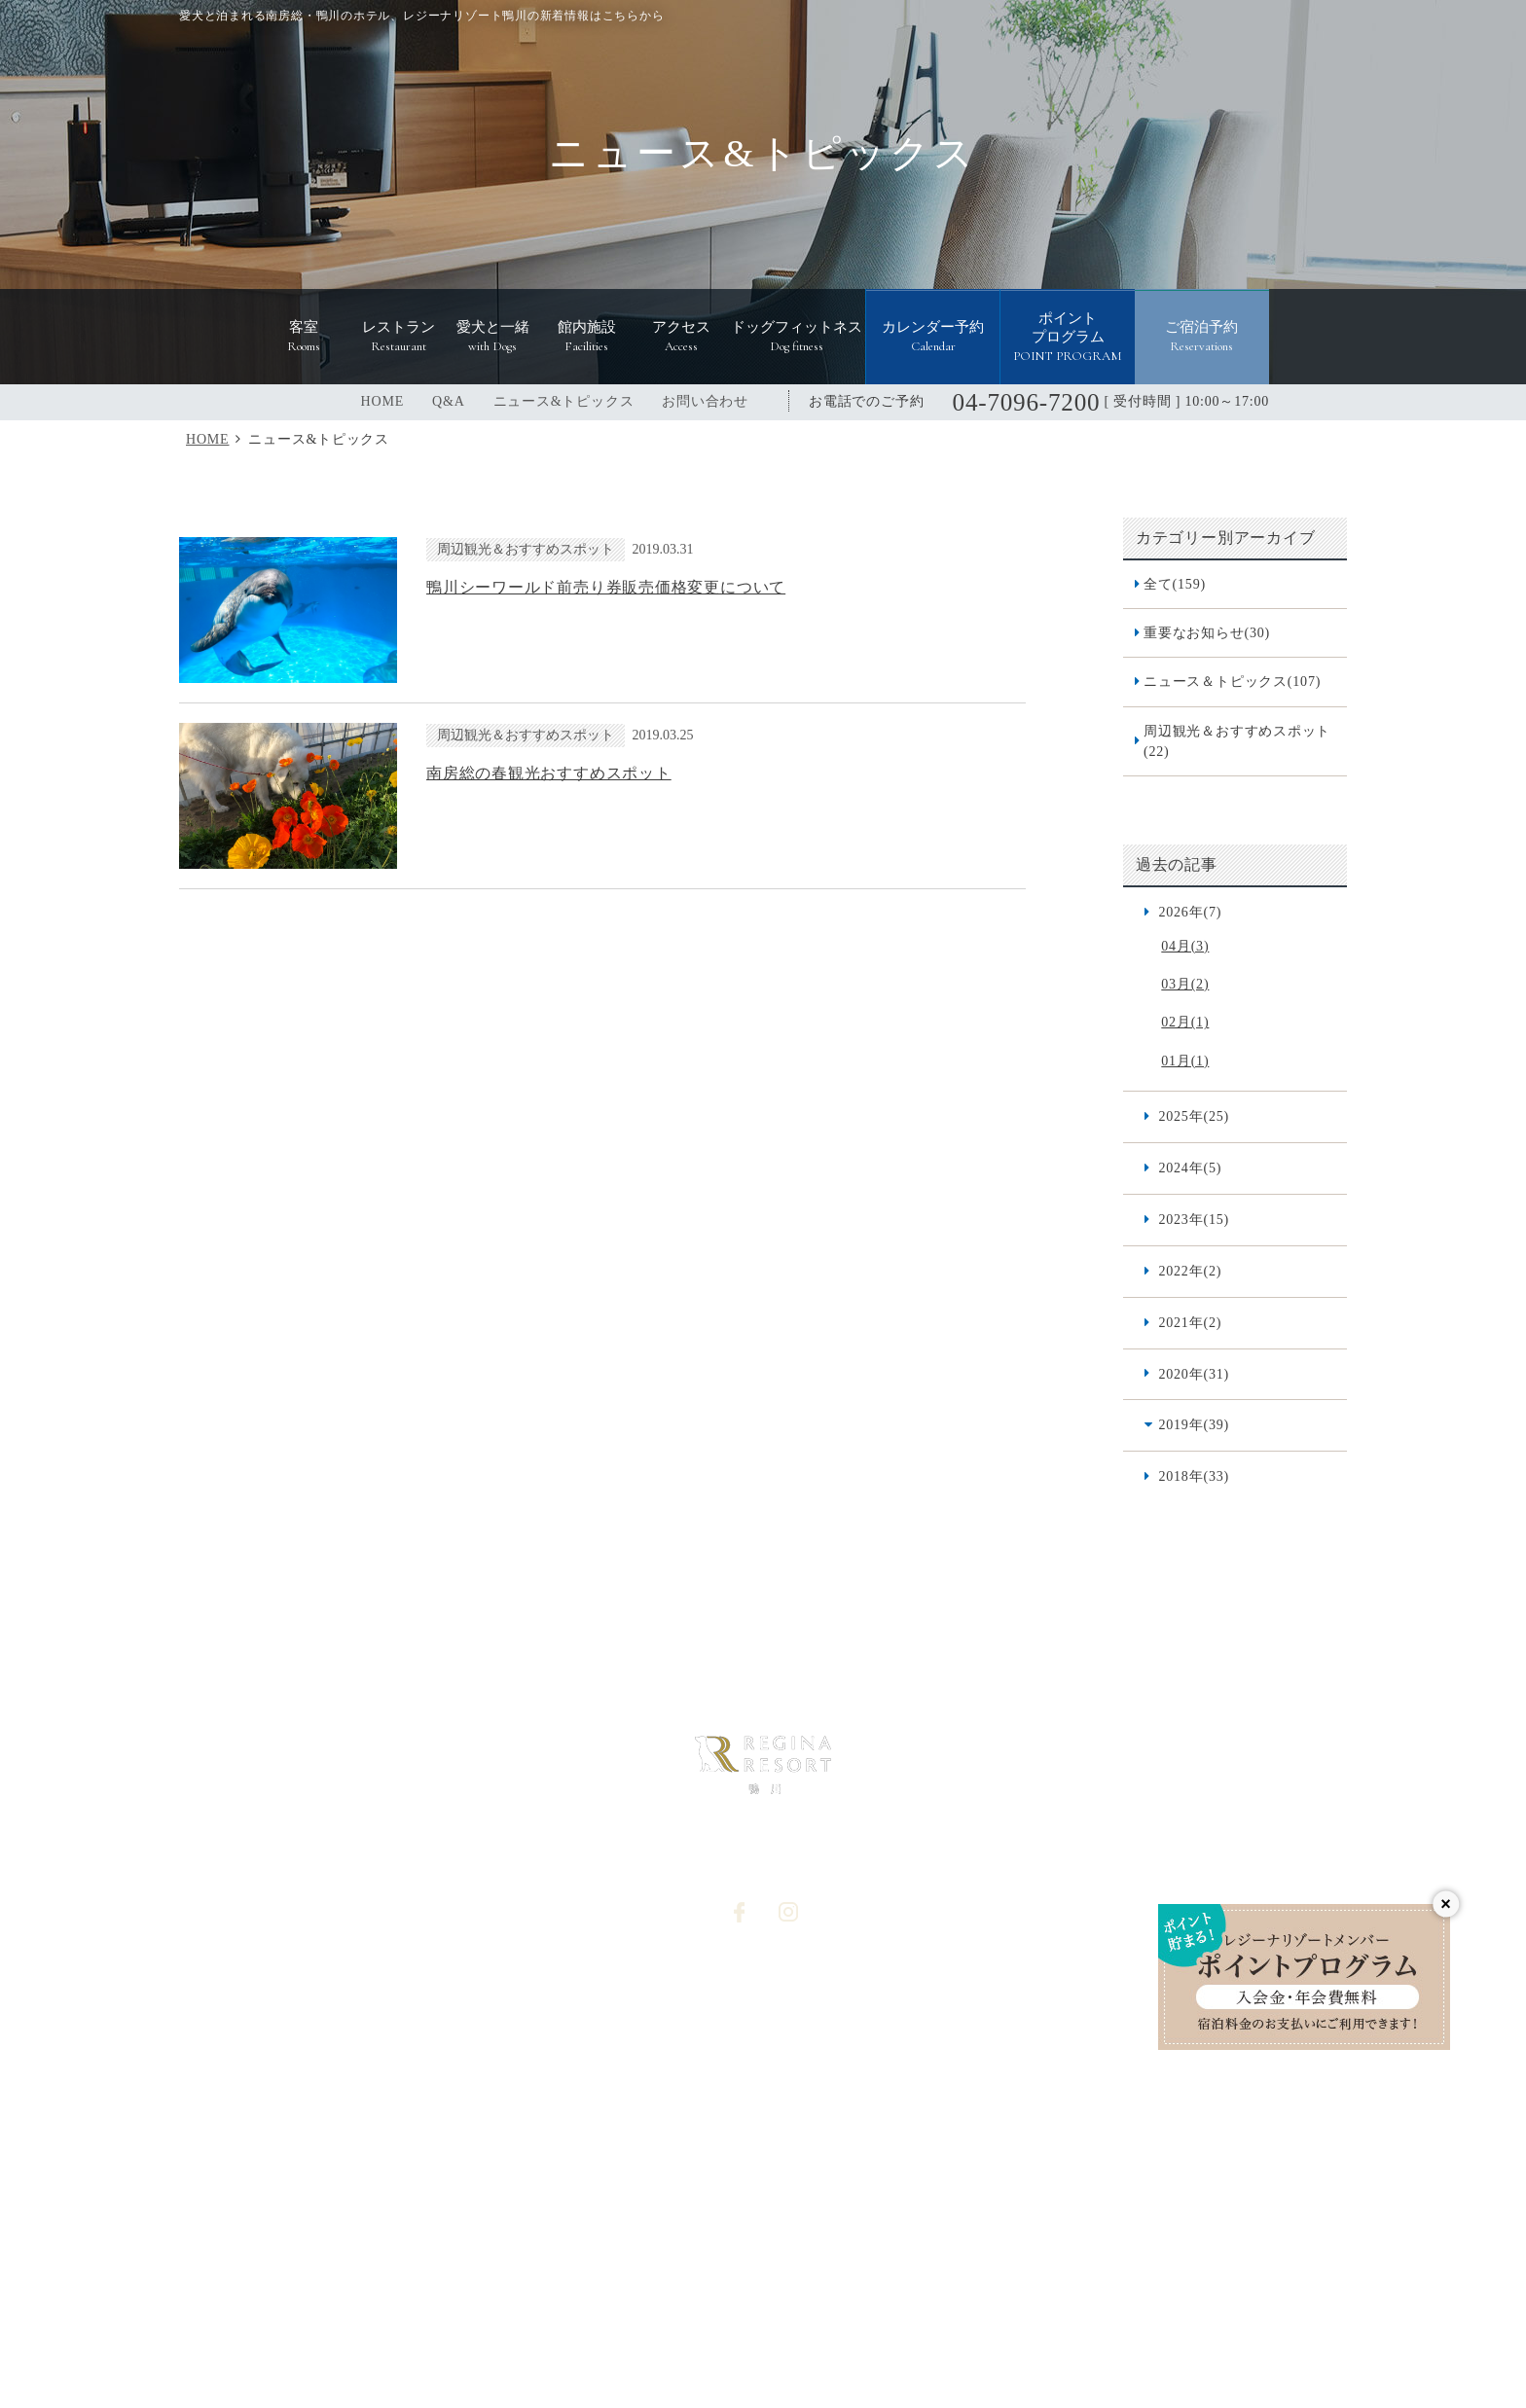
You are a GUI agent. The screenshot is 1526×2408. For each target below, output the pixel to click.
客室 (420, 2017)
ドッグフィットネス (618, 2050)
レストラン (440, 2050)
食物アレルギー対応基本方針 (1060, 2017)
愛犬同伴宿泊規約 (1026, 2114)
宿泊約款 (1000, 2050)
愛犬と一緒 (440, 2082)
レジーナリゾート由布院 (1053, 2241)
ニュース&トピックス (564, 401)
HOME (382, 401)
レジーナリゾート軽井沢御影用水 (948, 2204)
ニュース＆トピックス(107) (1232, 681)
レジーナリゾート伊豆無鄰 (686, 2241)
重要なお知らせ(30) (1207, 632)
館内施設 (584, 1985)
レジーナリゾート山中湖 (873, 2241)
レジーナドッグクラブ (868, 2292)
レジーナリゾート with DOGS (679, 2292)
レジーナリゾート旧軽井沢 (734, 2204)
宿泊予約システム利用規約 (638, 2114)
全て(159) (1175, 584)
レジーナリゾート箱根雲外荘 (485, 2241)
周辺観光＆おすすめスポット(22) (1237, 741)
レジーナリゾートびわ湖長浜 (533, 2204)
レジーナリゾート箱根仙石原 (326, 2204)
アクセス (584, 2017)
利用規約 (1000, 2082)
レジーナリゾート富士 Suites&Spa (1184, 2204)
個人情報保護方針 (815, 2017)
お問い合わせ (705, 401)
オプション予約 (808, 2082)
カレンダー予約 (808, 2114)
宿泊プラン (1006, 1985)
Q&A (448, 401)
